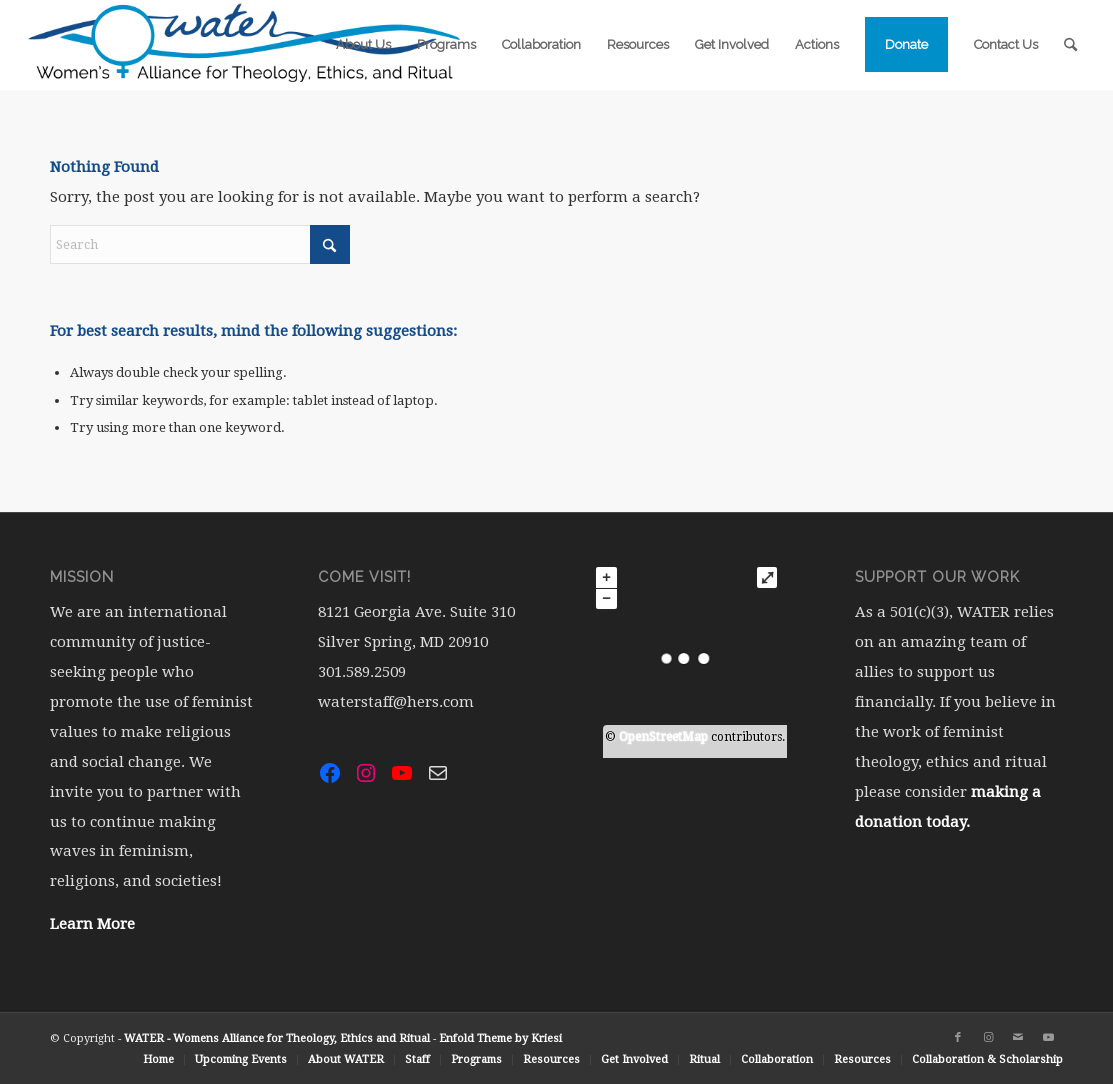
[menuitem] (363, 45)
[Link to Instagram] (988, 1038)
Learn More (92, 924)
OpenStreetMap (663, 737)
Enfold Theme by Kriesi (500, 1038)
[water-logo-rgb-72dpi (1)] (245, 45)
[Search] (1070, 45)
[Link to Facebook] (958, 1038)
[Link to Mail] (1018, 1038)
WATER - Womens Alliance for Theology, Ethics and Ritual (277, 1038)
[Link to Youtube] (1048, 1038)
